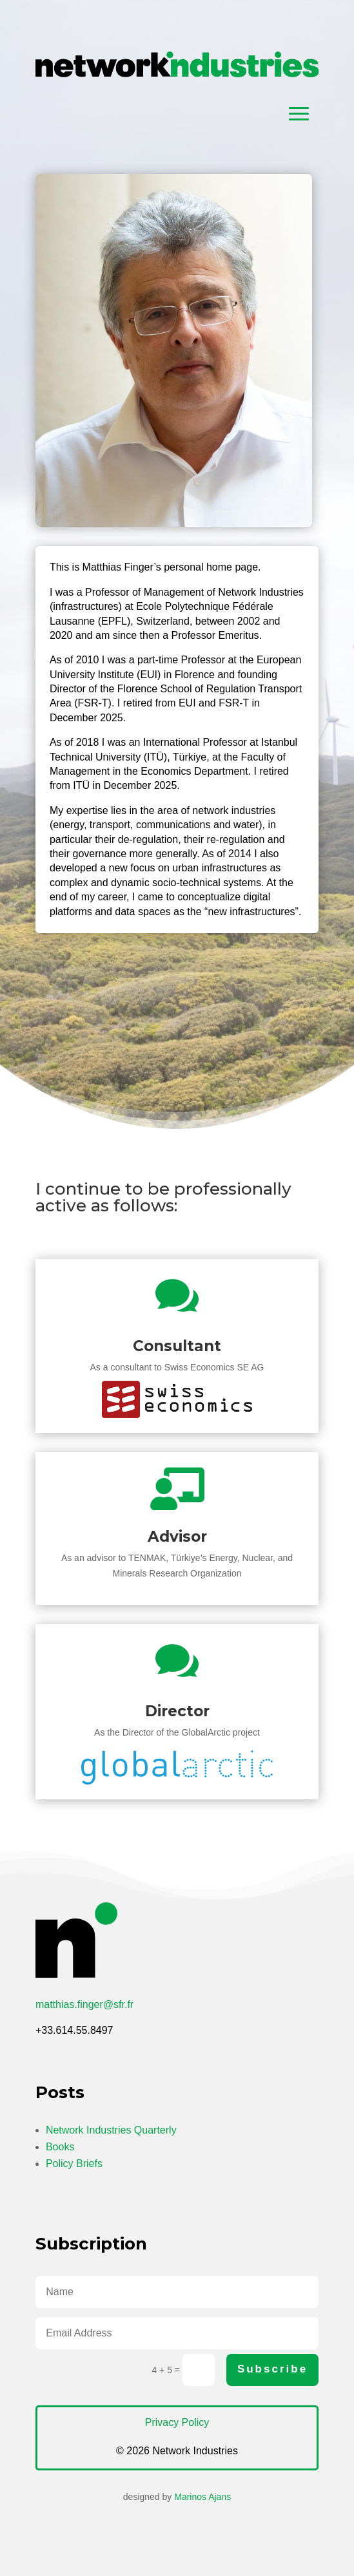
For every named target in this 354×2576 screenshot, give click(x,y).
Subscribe (272, 2369)
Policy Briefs (74, 2163)
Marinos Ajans (202, 2497)
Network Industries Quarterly (111, 2130)
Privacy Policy (177, 2422)
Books (60, 2146)
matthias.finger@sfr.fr (84, 2004)
